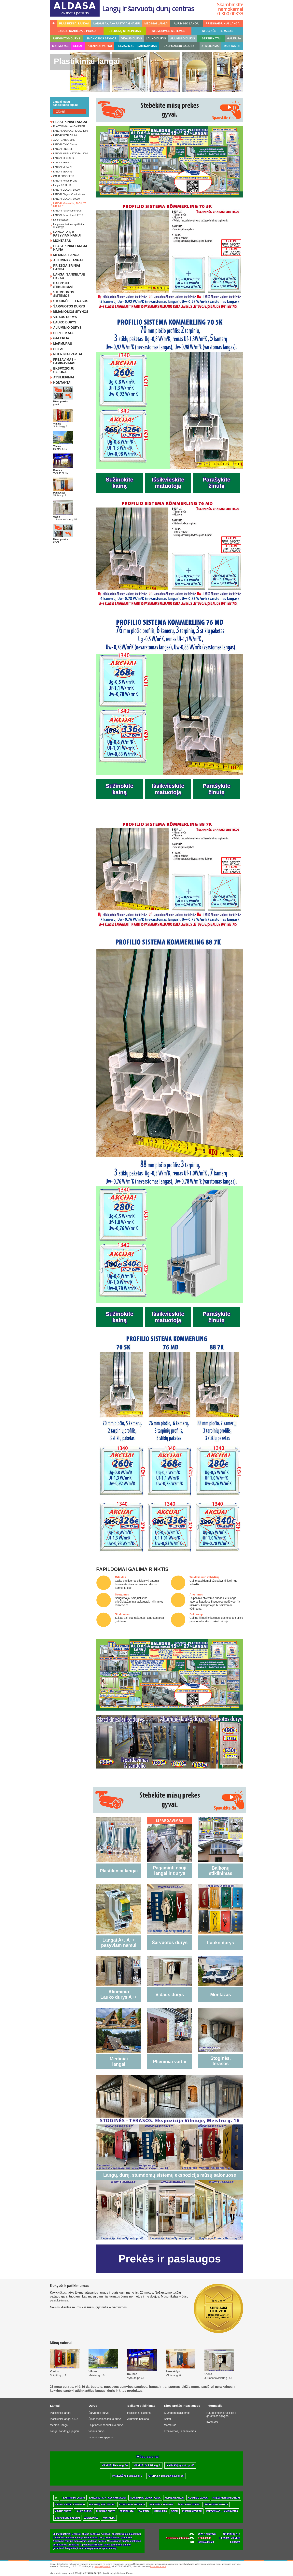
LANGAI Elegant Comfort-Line (69, 194)
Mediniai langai (156, 23)
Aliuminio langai (187, 23)
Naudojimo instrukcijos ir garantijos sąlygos (221, 2414)
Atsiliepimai (211, 45)
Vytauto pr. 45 (63, 470)
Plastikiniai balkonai (139, 2412)
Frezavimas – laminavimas (137, 45)
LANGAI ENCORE (63, 149)
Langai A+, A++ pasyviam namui (118, 1942)
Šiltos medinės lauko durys (105, 2418)
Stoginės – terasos (217, 31)
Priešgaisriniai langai (223, 23)
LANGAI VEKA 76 (62, 167)
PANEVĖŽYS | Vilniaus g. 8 (127, 2475)
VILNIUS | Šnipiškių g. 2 (147, 2465)
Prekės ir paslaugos (170, 2259)
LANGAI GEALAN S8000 (66, 189)
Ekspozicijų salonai (179, 45)
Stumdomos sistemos (168, 31)
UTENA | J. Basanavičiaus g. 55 (166, 2475)
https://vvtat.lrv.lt (158, 2566)
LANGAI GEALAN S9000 (66, 198)
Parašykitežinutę (216, 483)
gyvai (63, 401)
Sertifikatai (211, 38)
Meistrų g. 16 (63, 446)
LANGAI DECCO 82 (63, 158)
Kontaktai (232, 45)
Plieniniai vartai (99, 45)
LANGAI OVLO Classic (65, 144)
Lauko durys (156, 38)
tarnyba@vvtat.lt (102, 2566)
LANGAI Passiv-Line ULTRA (68, 215)
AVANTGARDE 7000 (64, 140)
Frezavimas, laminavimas (180, 2431)
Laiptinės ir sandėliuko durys (106, 2425)
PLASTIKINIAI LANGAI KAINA (69, 126)
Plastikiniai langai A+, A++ (66, 2418)
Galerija (234, 38)
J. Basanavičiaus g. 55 (65, 510)
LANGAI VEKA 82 (62, 171)
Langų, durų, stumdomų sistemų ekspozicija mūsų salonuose (169, 2175)
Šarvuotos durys (66, 38)
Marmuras (60, 45)
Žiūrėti (60, 111)
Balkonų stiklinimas (124, 31)
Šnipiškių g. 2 (63, 424)
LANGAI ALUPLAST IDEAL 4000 (70, 130)
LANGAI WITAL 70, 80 (65, 135)
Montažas (62, 240)
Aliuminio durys (182, 38)
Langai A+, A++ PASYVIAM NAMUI (116, 23)
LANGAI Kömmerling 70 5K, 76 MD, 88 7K (69, 205)
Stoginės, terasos (220, 2061)
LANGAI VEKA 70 (62, 162)
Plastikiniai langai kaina (70, 247)
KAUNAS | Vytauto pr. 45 (180, 2465)
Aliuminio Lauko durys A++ (118, 1994)
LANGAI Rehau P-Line (65, 180)
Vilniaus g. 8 (63, 493)
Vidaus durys (131, 38)
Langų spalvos (60, 219)
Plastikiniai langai (74, 23)
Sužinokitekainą (119, 483)
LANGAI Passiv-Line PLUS (67, 210)
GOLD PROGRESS (63, 176)
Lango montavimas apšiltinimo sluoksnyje (69, 225)
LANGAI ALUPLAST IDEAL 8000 (70, 153)
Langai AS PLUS (62, 185)
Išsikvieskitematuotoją (168, 483)
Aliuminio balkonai (138, 2418)
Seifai (77, 45)
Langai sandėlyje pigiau (77, 31)
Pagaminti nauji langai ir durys (169, 1870)
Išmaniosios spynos (101, 38)
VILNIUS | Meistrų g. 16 (115, 2465)
